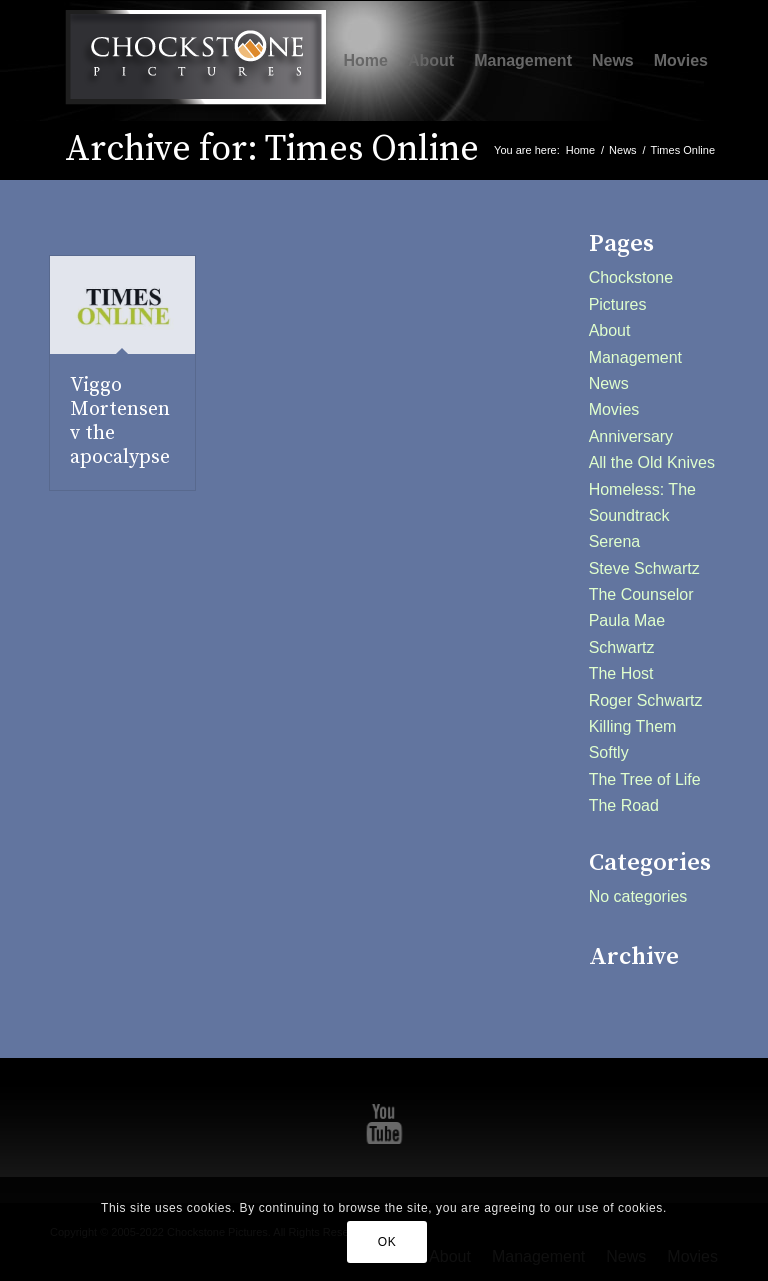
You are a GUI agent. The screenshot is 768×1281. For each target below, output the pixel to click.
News (609, 383)
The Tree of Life (645, 779)
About (610, 330)
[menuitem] (366, 61)
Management (635, 357)
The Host (621, 673)
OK (387, 1242)
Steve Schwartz (644, 568)
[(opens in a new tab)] (122, 305)
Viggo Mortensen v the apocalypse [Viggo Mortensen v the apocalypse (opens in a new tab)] (120, 421)
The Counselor (641, 594)
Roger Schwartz (646, 700)
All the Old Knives (652, 462)
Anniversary (631, 436)
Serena (615, 541)
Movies (614, 409)
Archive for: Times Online (272, 149)
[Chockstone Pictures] (195, 61)
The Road (624, 805)
